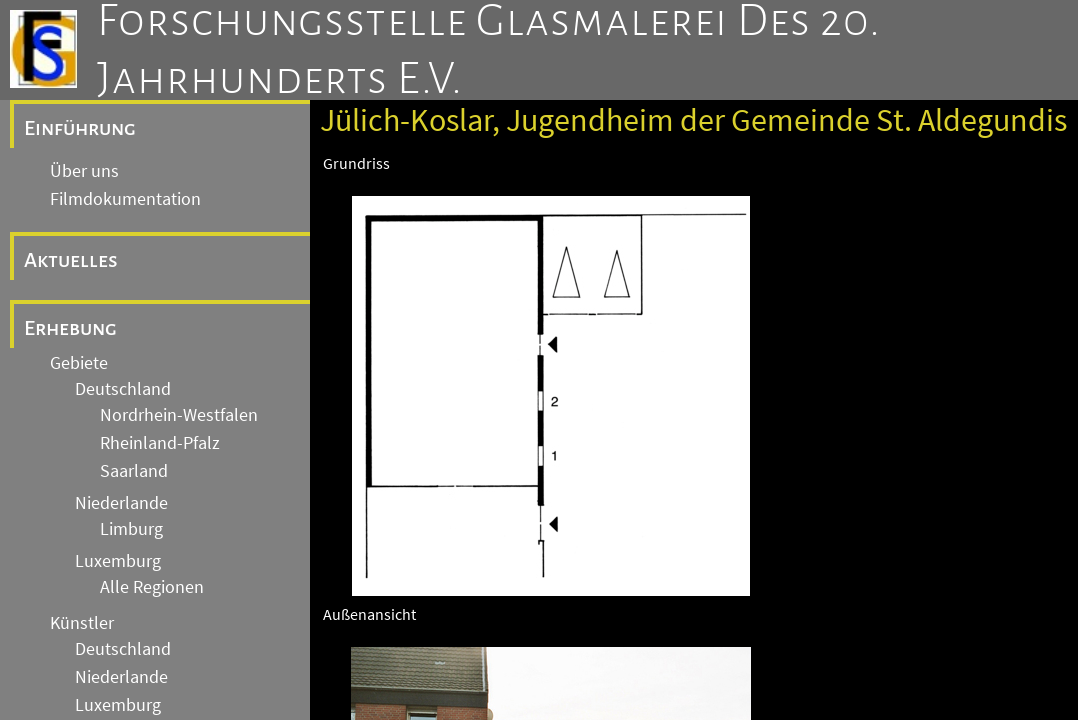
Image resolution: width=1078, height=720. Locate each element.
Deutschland (123, 389)
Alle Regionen (152, 587)
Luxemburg (118, 561)
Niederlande (121, 503)
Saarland (134, 471)
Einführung (80, 128)
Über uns (84, 171)
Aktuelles (71, 260)
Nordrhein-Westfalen (179, 415)
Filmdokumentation (125, 199)
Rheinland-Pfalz (160, 443)
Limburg (131, 529)
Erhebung (70, 328)
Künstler (82, 623)
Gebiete (79, 363)
